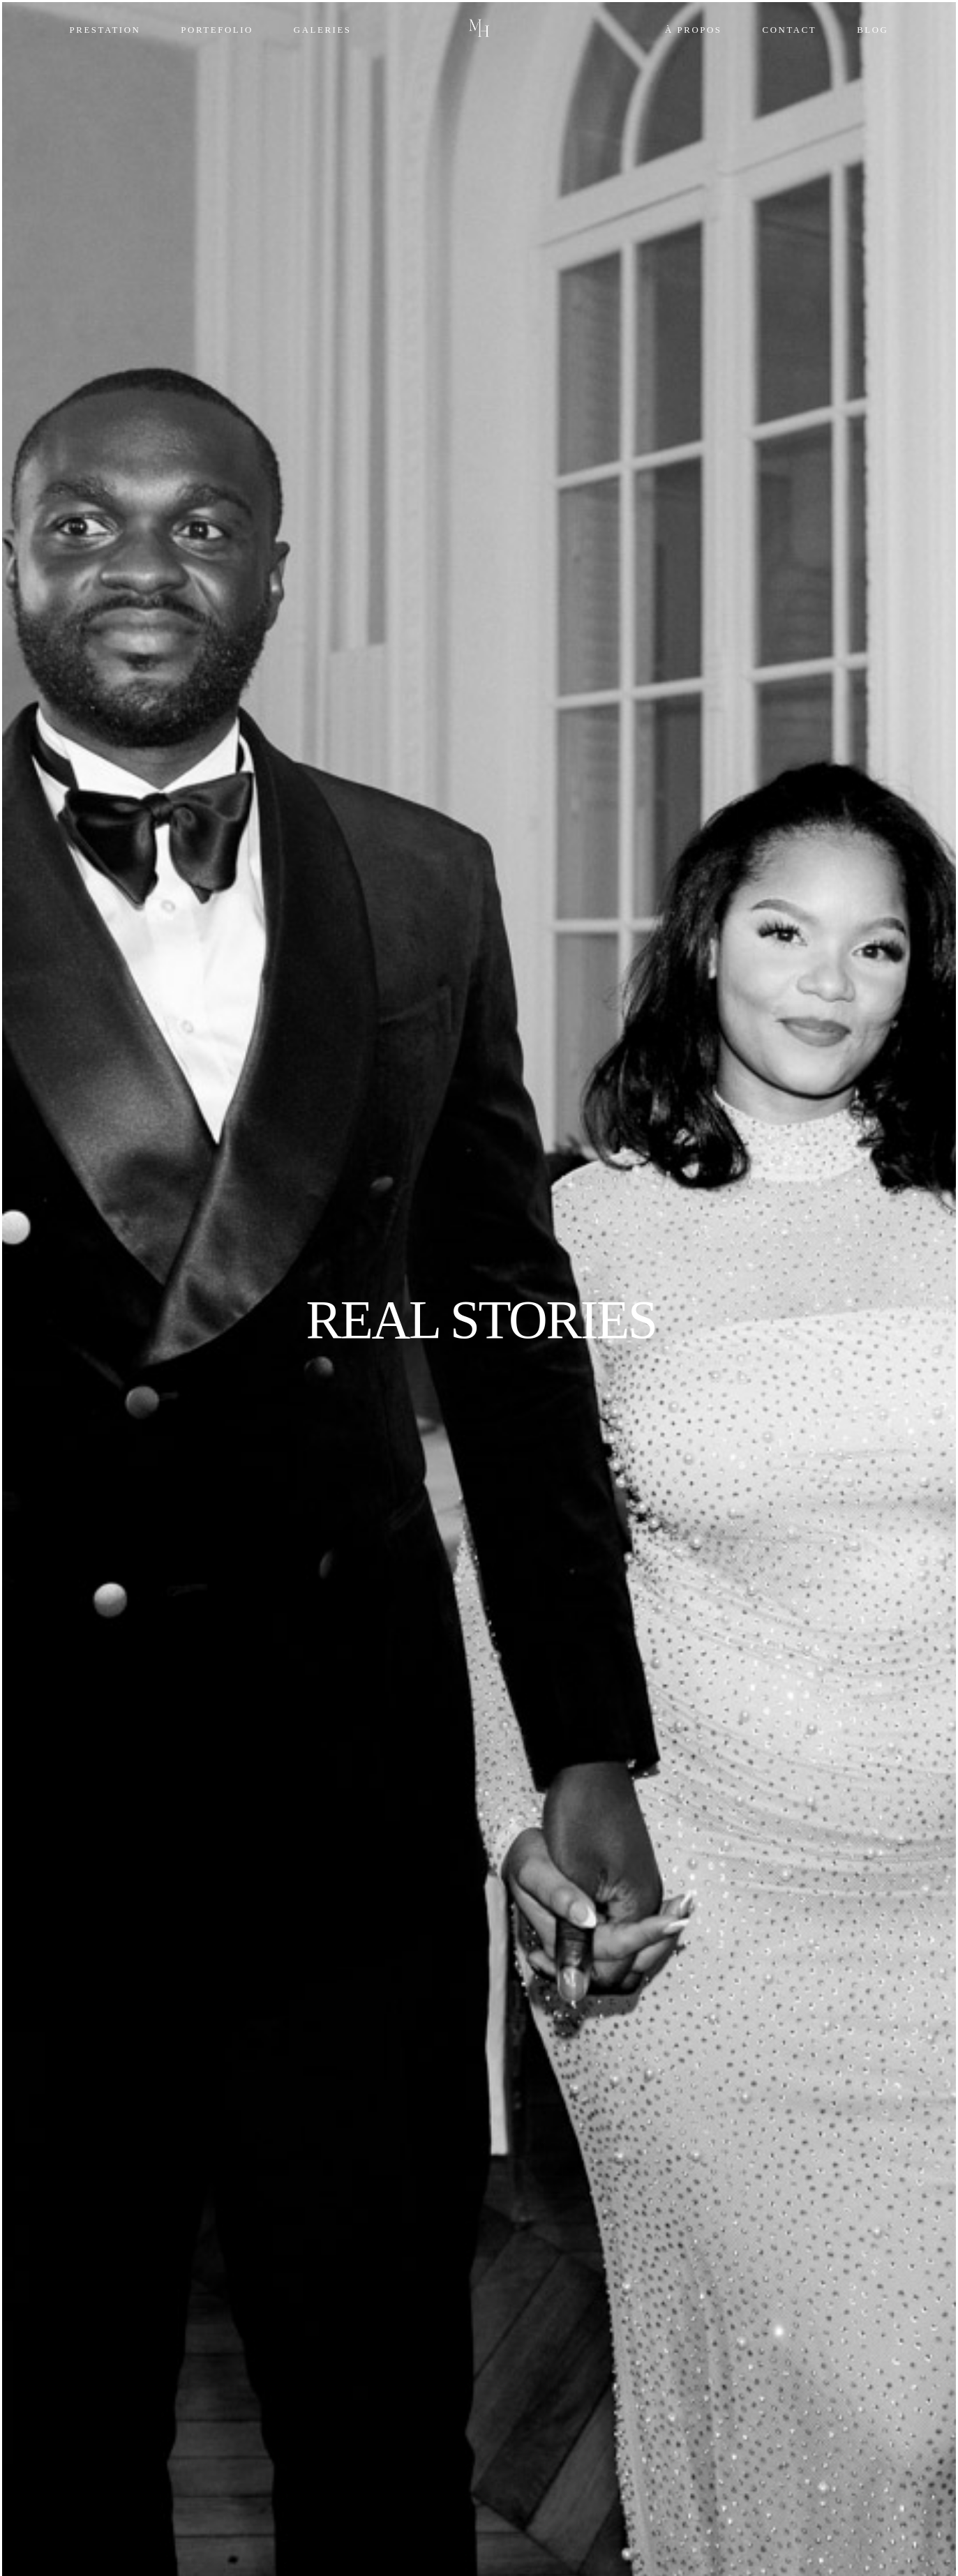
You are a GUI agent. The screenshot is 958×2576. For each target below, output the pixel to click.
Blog (872, 30)
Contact (790, 30)
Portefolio (217, 30)
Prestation (105, 30)
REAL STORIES (481, 1320)
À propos (693, 30)
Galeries (323, 30)
